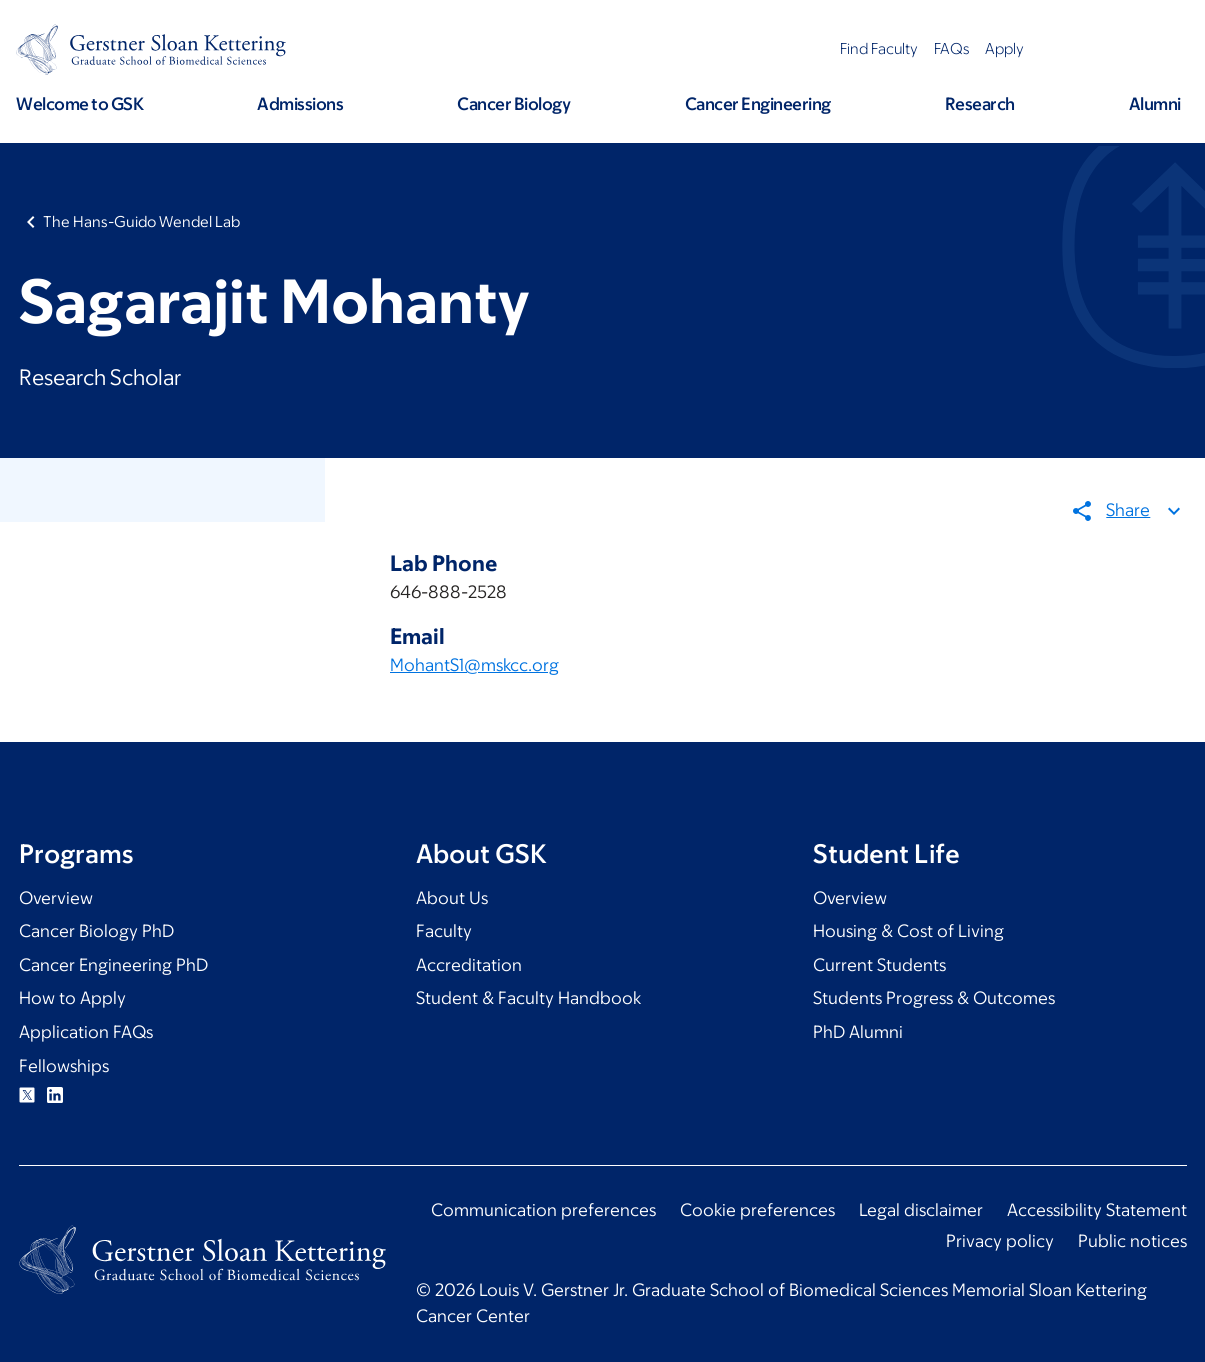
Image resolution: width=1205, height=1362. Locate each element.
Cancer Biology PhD (96, 931)
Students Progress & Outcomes (934, 998)
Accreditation (469, 965)
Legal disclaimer (921, 1210)
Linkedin (55, 1095)
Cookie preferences (757, 1210)
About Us (452, 898)
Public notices (1132, 1241)
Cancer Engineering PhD (113, 965)
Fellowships (64, 1066)
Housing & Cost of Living (908, 931)
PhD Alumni (858, 1032)
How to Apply (72, 998)
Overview (56, 898)
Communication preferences (543, 1210)
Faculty (444, 931)
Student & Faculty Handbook (528, 998)
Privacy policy (1000, 1241)
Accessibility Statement (1097, 1210)
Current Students (879, 965)
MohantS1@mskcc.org (474, 665)
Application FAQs (86, 1032)
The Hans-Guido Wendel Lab (141, 221)
